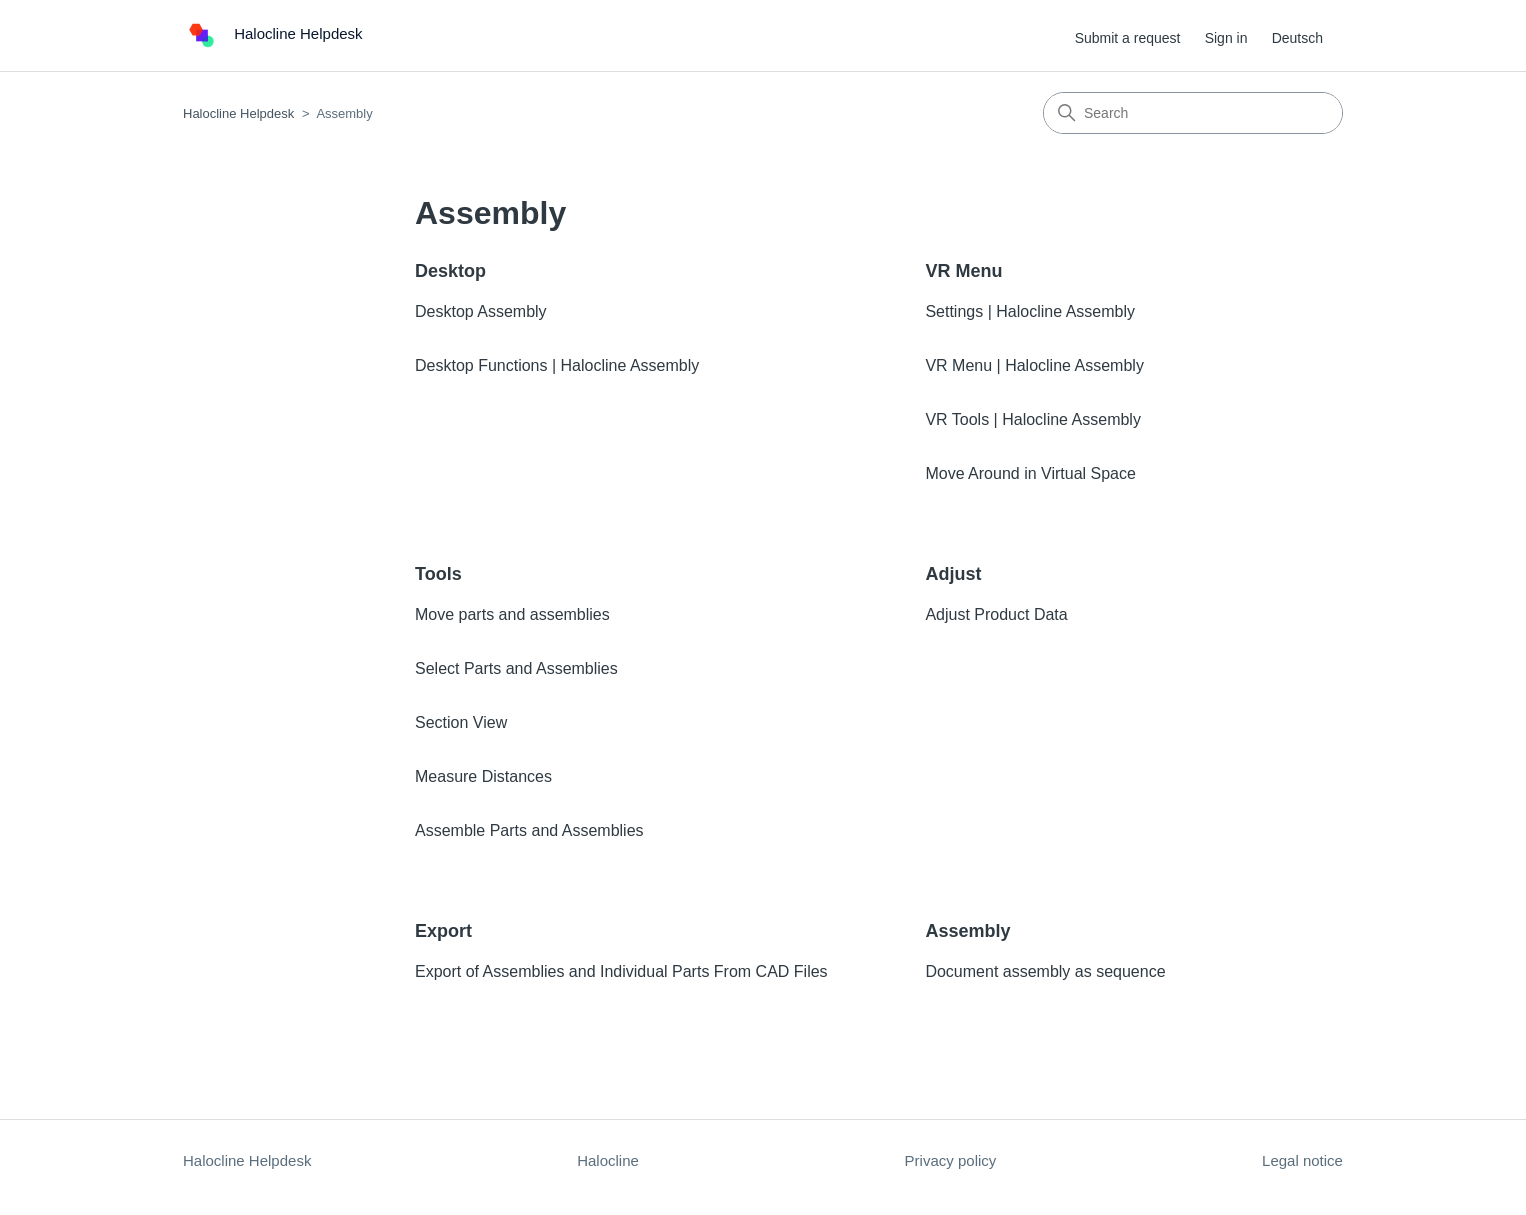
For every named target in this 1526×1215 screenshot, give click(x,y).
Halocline (608, 1160)
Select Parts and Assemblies (516, 668)
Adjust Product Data (996, 614)
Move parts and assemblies (512, 614)
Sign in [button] (1226, 38)
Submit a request (1128, 38)
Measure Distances (483, 776)
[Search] (1193, 113)
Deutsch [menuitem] (1297, 38)
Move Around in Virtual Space (1030, 473)
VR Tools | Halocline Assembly (1033, 419)
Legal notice (1302, 1160)
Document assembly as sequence (1045, 971)
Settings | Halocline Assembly (1030, 311)
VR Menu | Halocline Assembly (1034, 365)
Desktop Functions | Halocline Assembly (557, 365)
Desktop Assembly (481, 311)
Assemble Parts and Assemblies (529, 830)
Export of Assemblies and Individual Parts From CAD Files (621, 971)
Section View (461, 722)
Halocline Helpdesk (238, 113)
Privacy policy (951, 1160)
